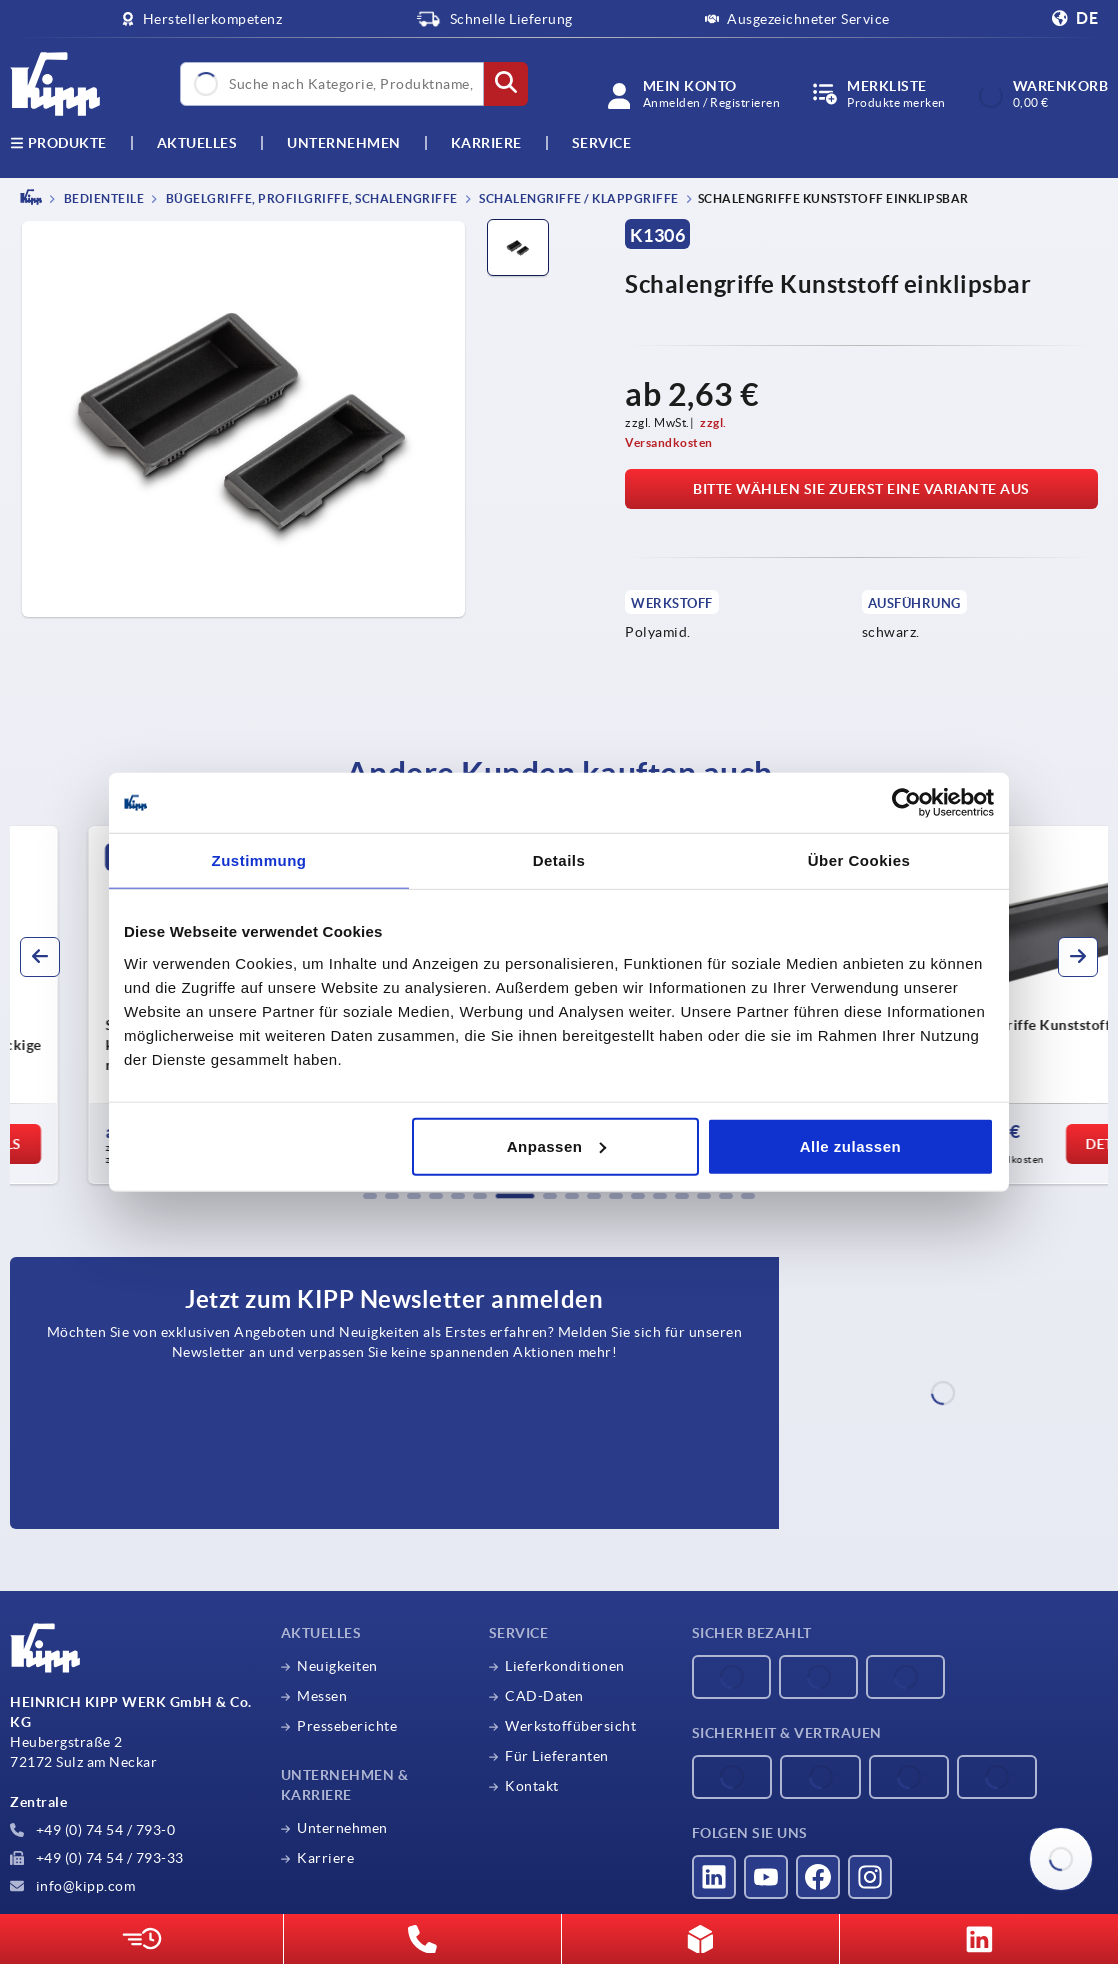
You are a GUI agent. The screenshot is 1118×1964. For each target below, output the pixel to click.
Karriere (486, 143)
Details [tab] (559, 860)
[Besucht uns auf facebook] (818, 1877)
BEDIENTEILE (102, 198)
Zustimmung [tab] (259, 860)
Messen (322, 1696)
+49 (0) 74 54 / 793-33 (97, 1858)
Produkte (58, 143)
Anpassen (557, 1145)
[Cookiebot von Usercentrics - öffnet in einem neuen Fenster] (906, 803)
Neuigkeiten (337, 1666)
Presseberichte (347, 1726)
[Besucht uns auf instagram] (870, 1877)
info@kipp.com (72, 1886)
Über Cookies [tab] (859, 860)
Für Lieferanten (557, 1756)
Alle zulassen (851, 1145)
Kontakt (532, 1786)
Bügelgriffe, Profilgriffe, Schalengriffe (310, 198)
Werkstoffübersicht (570, 1726)
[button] (370, 1196)
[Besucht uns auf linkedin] (714, 1877)
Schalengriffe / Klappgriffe (578, 198)
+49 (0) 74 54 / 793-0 (92, 1830)
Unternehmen (344, 143)
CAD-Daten (544, 1696)
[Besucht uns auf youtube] (766, 1877)
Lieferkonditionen (565, 1666)
